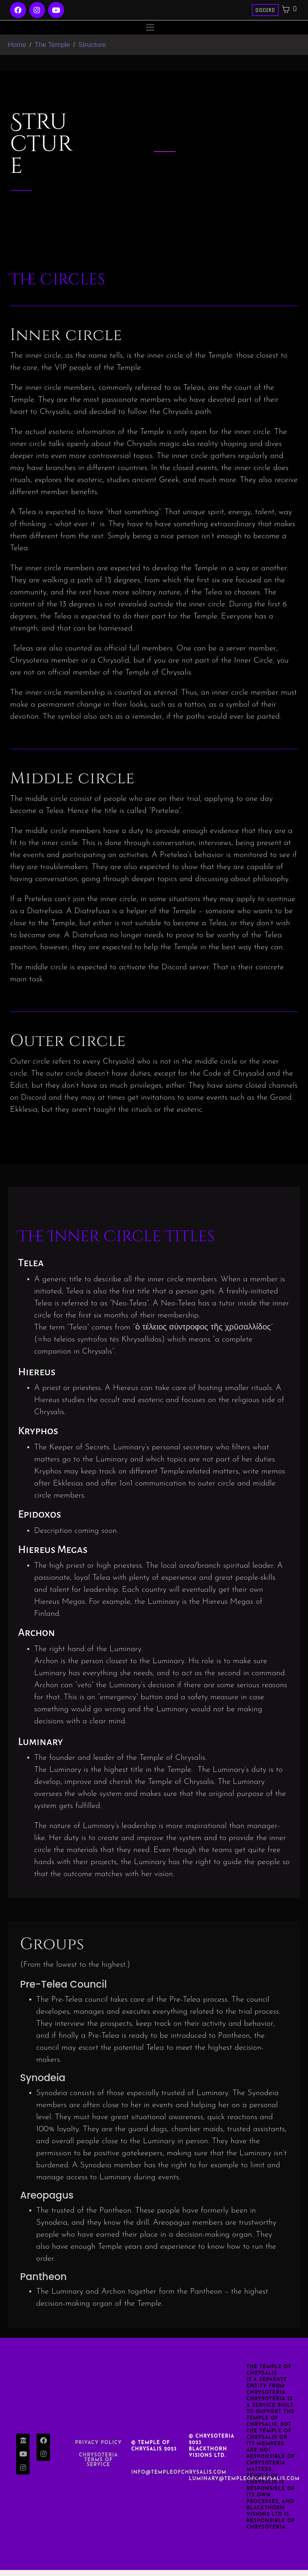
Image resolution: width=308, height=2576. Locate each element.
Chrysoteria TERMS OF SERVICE (98, 2466)
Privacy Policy (98, 2448)
